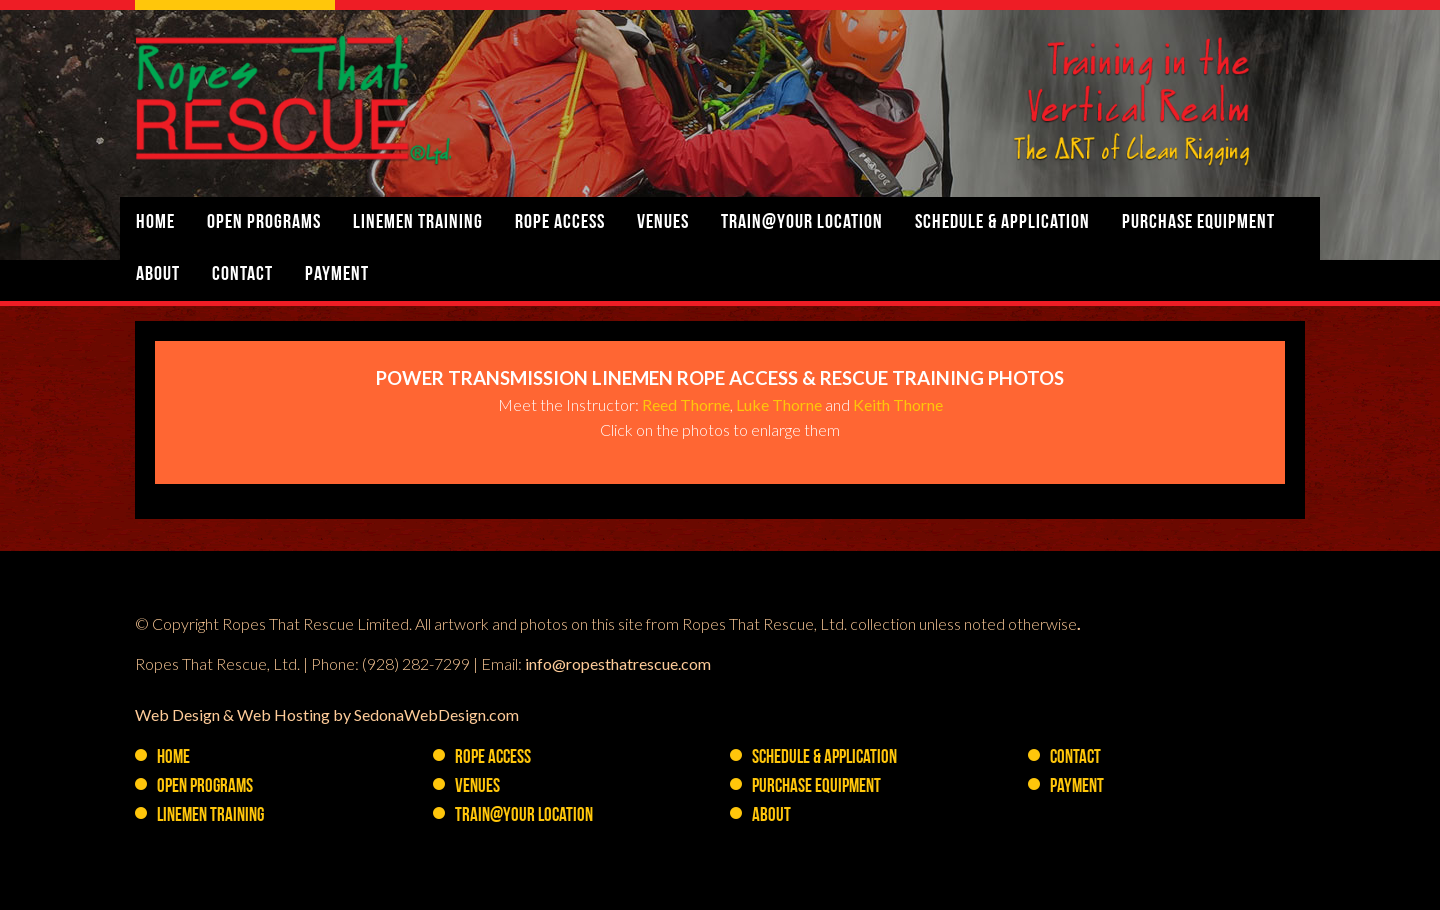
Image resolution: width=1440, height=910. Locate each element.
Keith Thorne (898, 404)
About (158, 275)
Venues (663, 223)
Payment (337, 275)
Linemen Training (418, 223)
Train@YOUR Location (802, 223)
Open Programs (264, 223)
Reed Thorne (686, 404)
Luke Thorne (779, 404)
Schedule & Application (1002, 223)
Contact (242, 275)
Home (155, 223)
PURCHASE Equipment (1198, 223)
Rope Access (560, 223)
